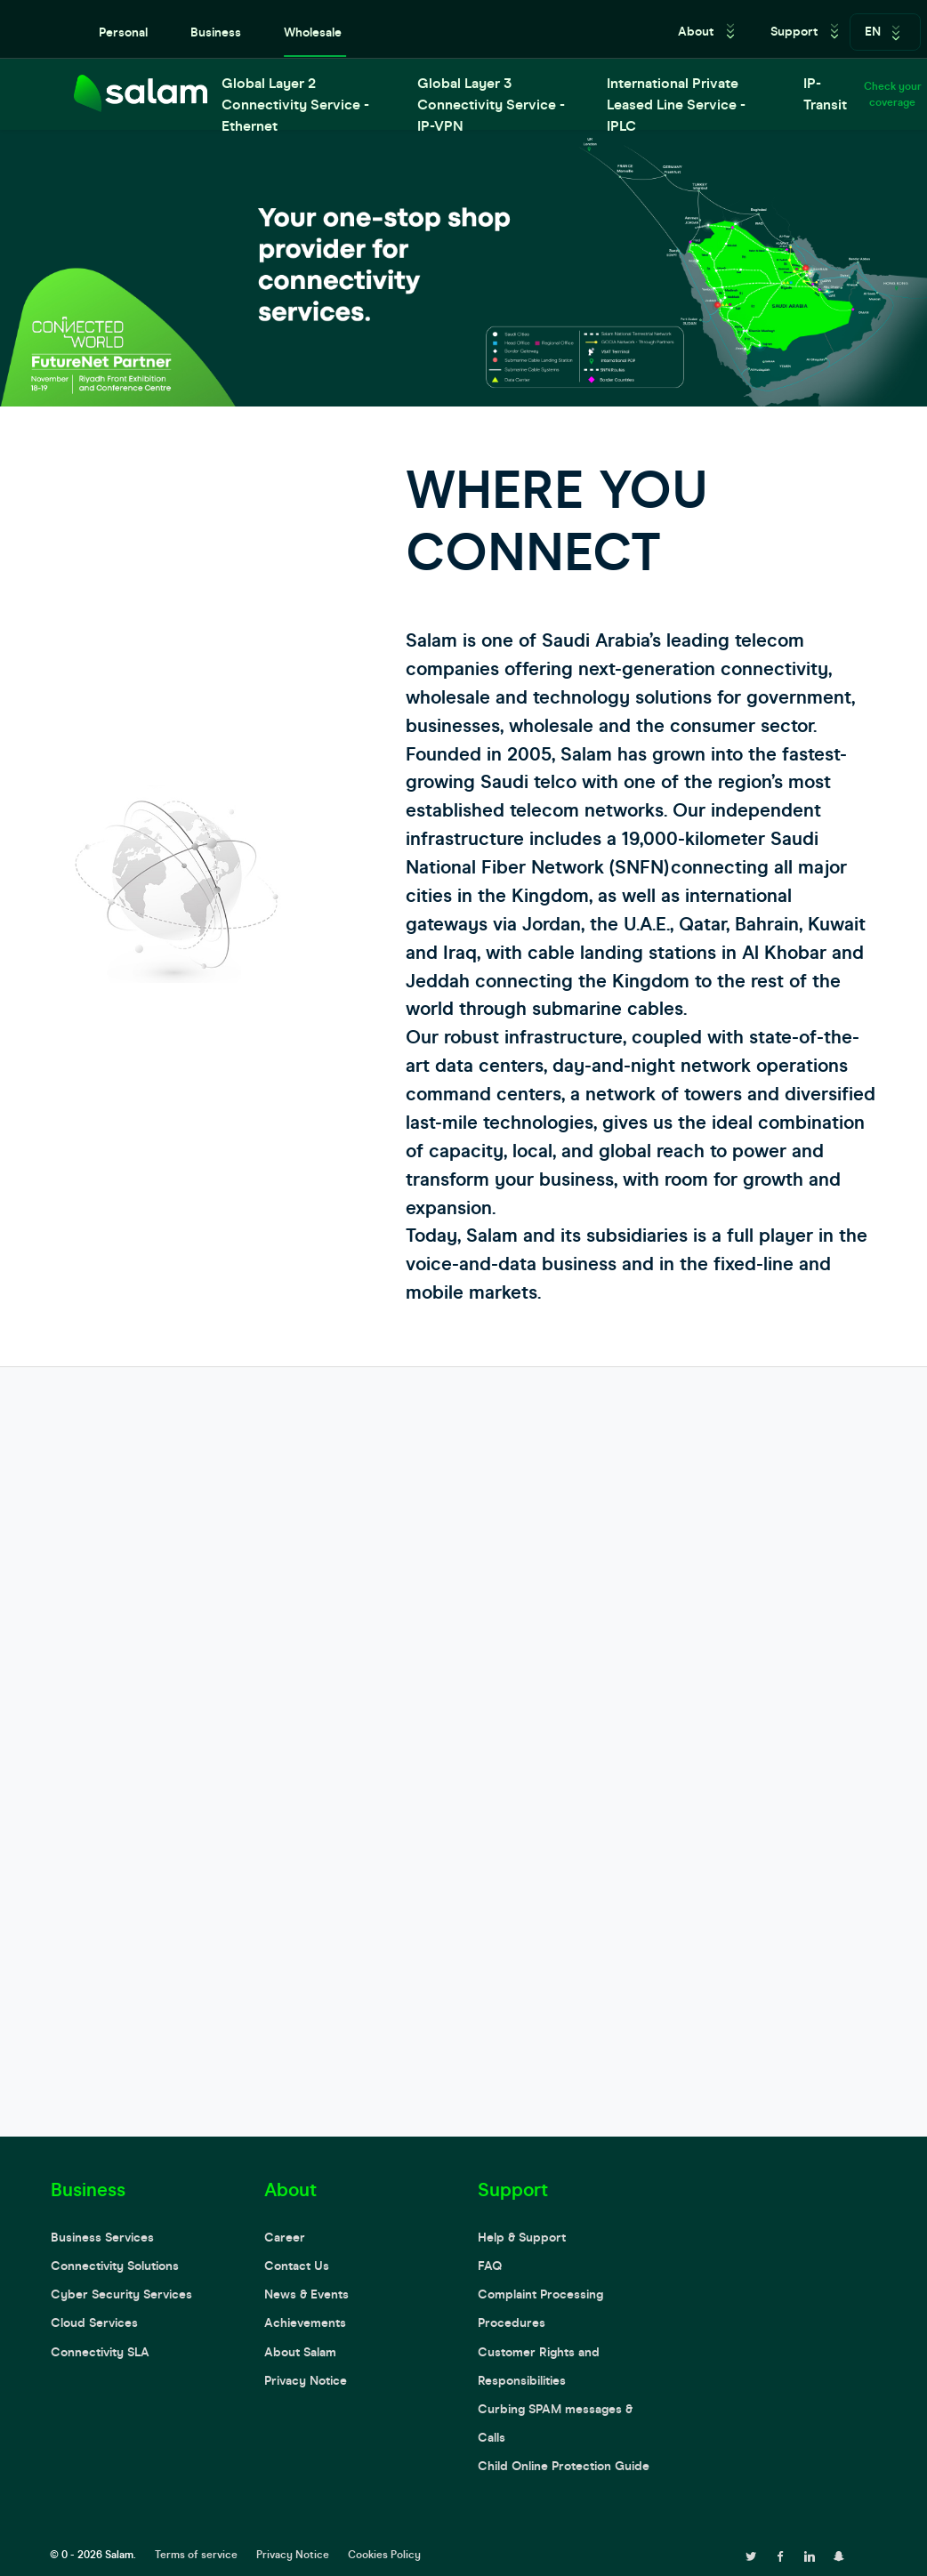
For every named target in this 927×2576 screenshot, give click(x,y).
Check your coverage (893, 94)
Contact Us (296, 2266)
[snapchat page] (839, 2554)
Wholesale (313, 32)
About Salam (300, 2352)
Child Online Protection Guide (563, 2466)
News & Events (306, 2294)
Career (284, 2237)
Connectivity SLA (100, 2352)
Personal (123, 32)
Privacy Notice (305, 2380)
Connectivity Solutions (115, 2266)
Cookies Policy (384, 2554)
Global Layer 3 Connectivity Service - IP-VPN (491, 102)
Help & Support (522, 2237)
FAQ (490, 2266)
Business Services (102, 2237)
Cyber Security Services (121, 2294)
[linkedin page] (809, 2554)
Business (215, 32)
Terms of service (196, 2554)
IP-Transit (825, 94)
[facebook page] (780, 2554)
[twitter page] (751, 2554)
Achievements (305, 2322)
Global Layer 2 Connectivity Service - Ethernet (295, 102)
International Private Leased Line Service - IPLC (676, 102)
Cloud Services (94, 2322)
